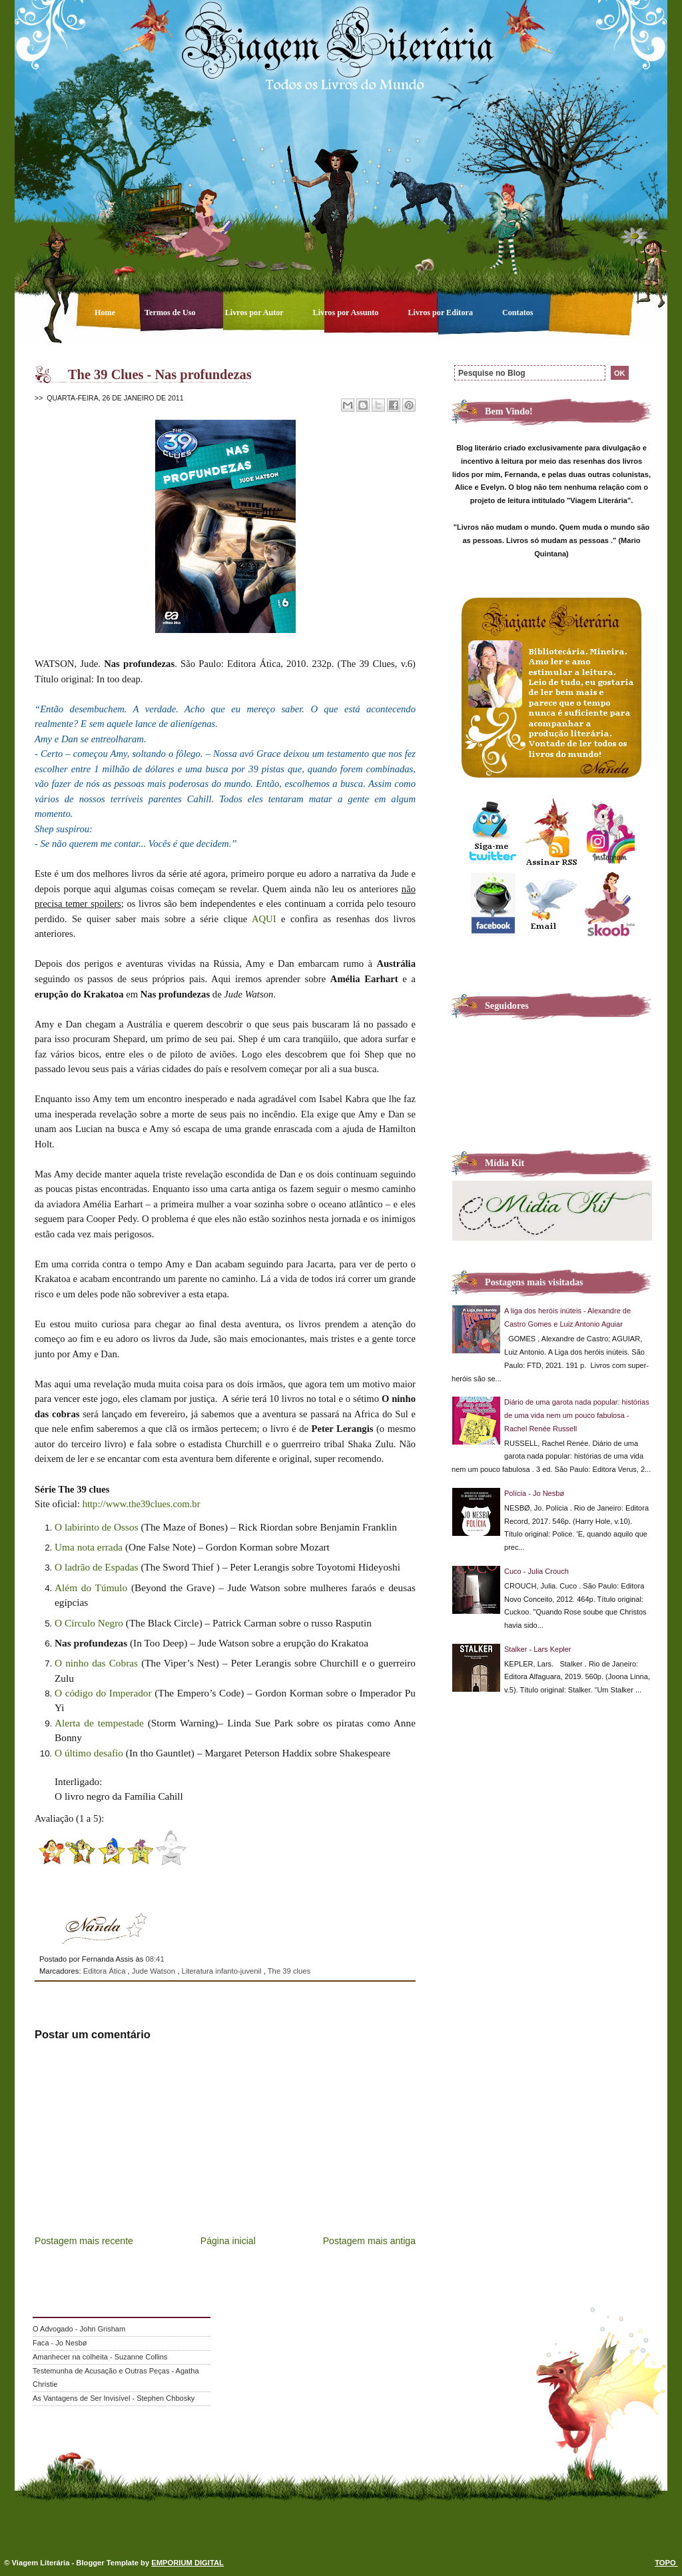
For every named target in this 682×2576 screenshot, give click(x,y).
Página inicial (228, 2241)
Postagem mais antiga (369, 2241)
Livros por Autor (255, 312)
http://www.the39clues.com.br (141, 1504)
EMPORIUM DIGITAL (187, 2563)
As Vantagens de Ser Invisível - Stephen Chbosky (113, 2398)
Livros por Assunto (347, 312)
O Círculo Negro (89, 1622)
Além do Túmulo (91, 1587)
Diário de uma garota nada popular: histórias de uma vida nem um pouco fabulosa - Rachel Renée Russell (576, 1415)
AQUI (264, 919)
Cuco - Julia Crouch (536, 1571)
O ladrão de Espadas (97, 1567)
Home (106, 312)
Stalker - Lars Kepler (537, 1649)
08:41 (154, 1959)
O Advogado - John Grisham (79, 2329)
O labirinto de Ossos (97, 1527)
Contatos (517, 312)
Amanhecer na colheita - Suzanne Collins (100, 2357)
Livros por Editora (441, 312)
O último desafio (89, 1752)
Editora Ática (105, 1971)
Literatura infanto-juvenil (222, 1971)
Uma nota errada (89, 1547)
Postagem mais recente (84, 2241)
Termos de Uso (171, 312)
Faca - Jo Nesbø (60, 2343)
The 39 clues (289, 1971)
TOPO (666, 2563)
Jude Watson (154, 1971)
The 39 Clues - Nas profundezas (160, 374)
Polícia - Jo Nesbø (534, 1493)
